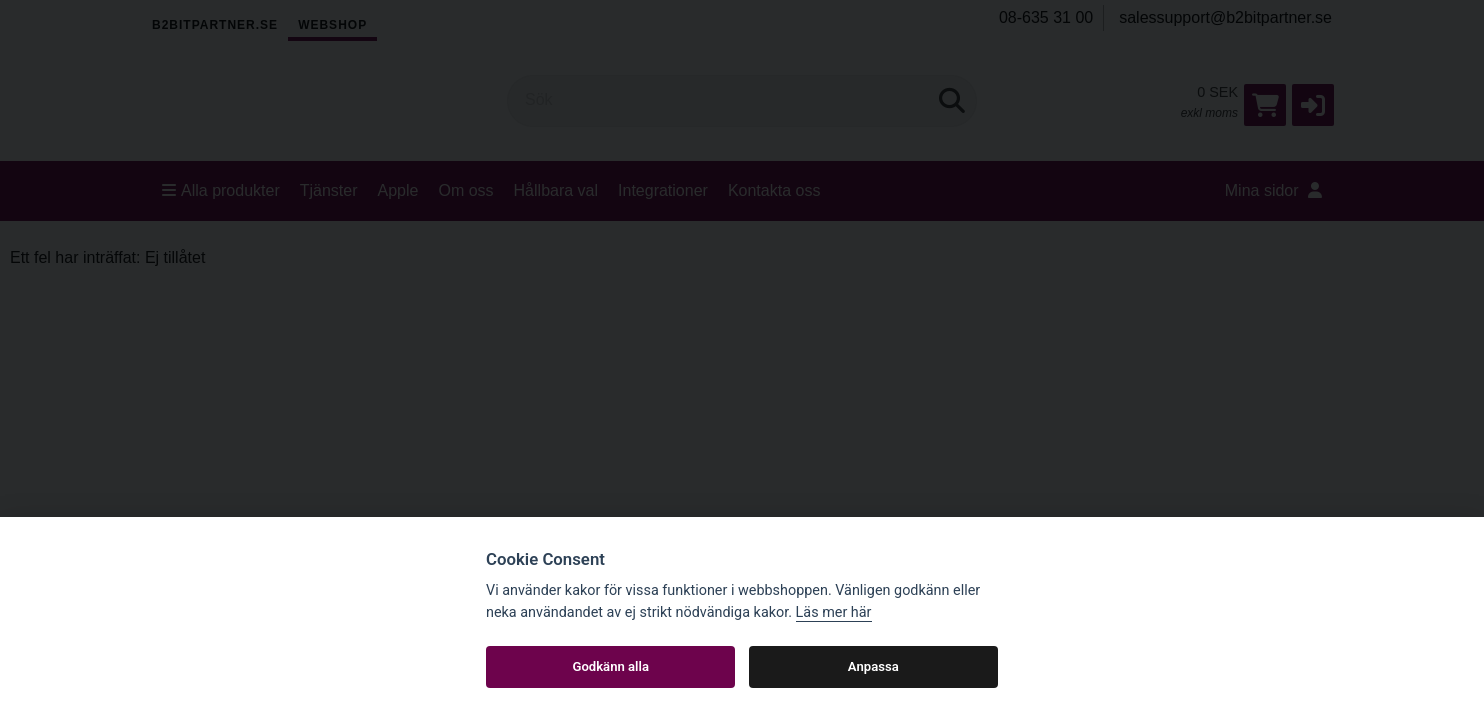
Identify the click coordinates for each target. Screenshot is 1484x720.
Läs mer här (834, 612)
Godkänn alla (610, 666)
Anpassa (873, 666)
